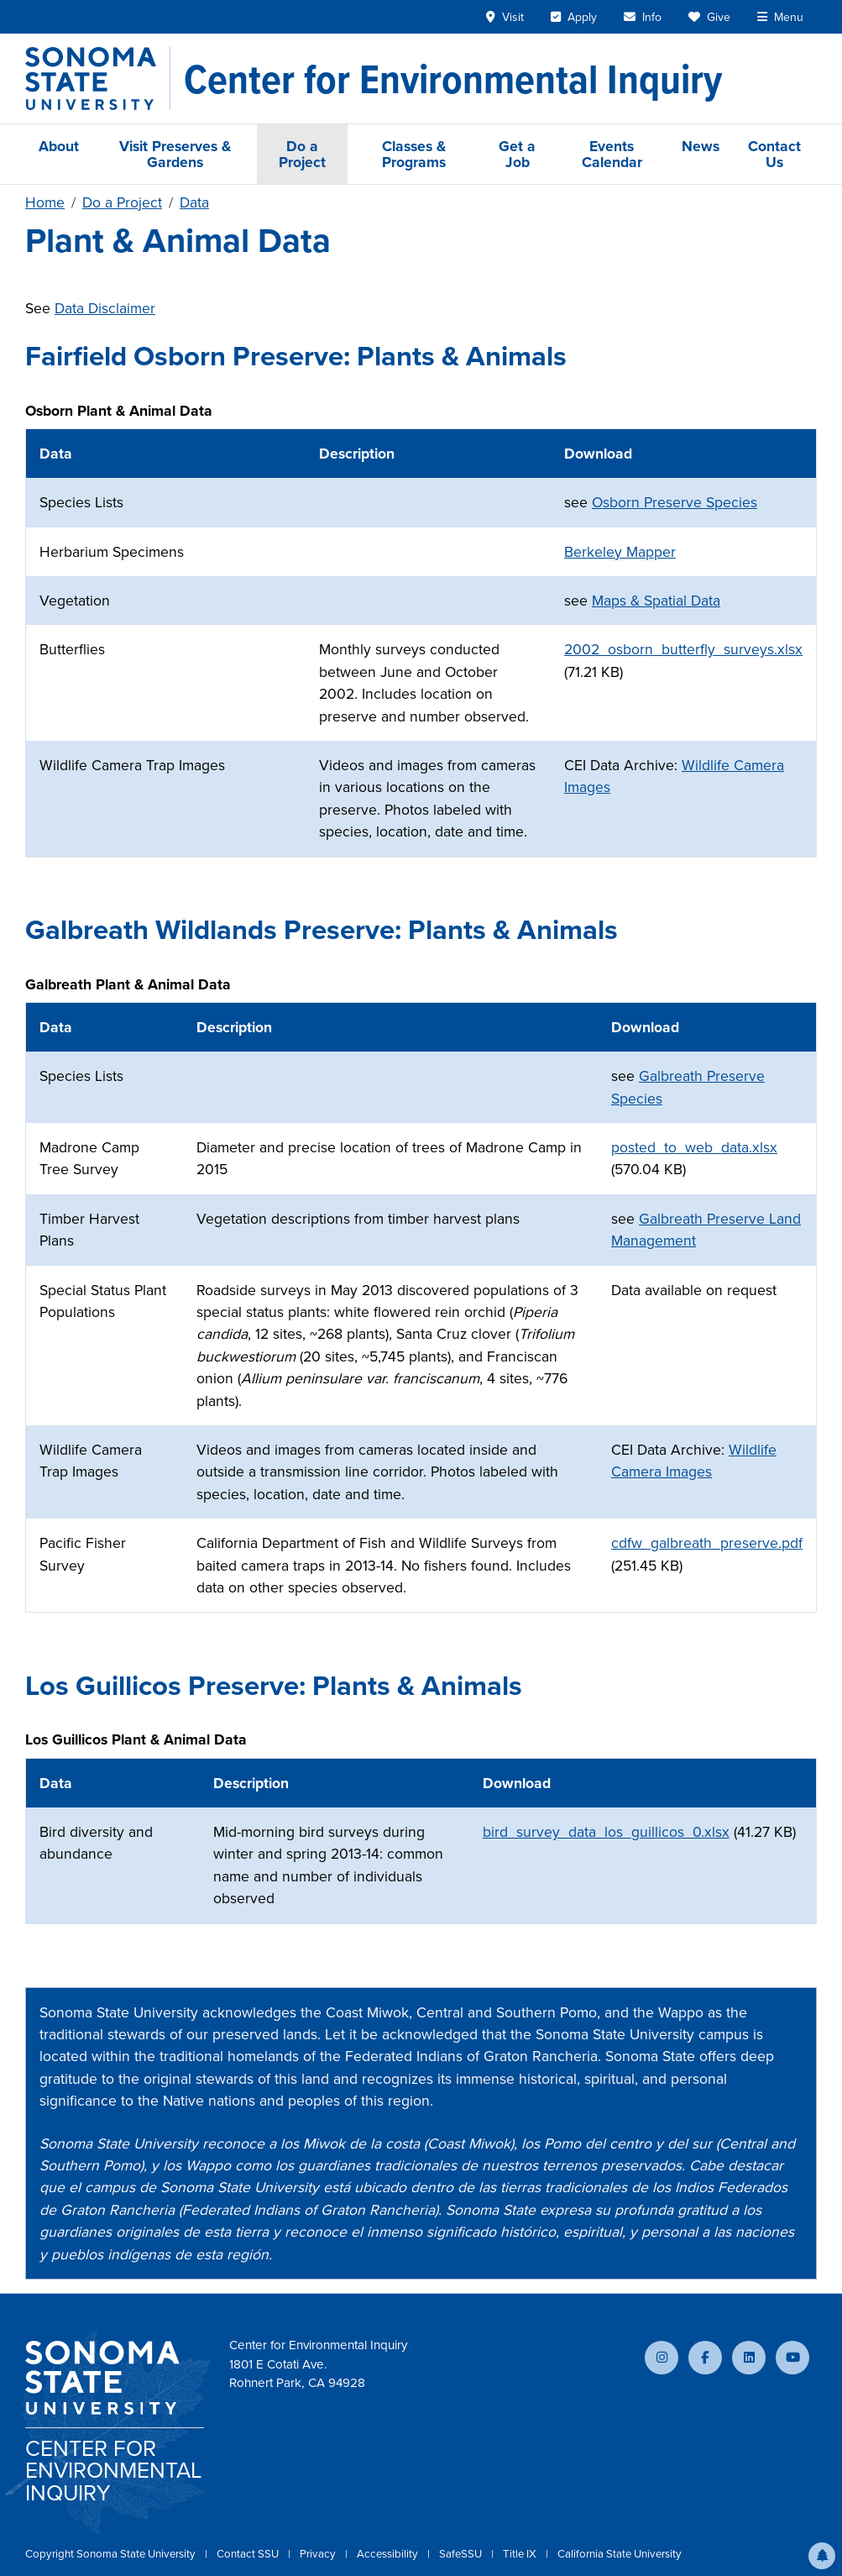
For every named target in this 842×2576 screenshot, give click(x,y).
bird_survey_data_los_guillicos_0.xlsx (606, 1832)
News (700, 145)
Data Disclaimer (105, 308)
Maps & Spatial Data (656, 600)
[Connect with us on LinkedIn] (749, 2357)
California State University (619, 2554)
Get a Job (517, 153)
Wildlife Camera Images (694, 1460)
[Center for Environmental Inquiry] (453, 79)
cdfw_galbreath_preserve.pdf (707, 1543)
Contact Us (774, 153)
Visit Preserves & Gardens (175, 153)
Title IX (521, 2554)
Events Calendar (612, 153)
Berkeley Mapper (620, 552)
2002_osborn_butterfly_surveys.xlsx (683, 649)
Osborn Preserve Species (674, 502)
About (59, 145)
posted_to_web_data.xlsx (694, 1147)
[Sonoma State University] (97, 78)
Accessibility (389, 2554)
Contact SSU (249, 2554)
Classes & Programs (414, 153)
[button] (821, 2555)
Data (194, 202)
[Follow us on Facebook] (705, 2357)
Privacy (319, 2554)
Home (45, 202)
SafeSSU (461, 2554)
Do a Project (302, 153)
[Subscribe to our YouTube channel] (792, 2357)
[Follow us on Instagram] (661, 2357)
